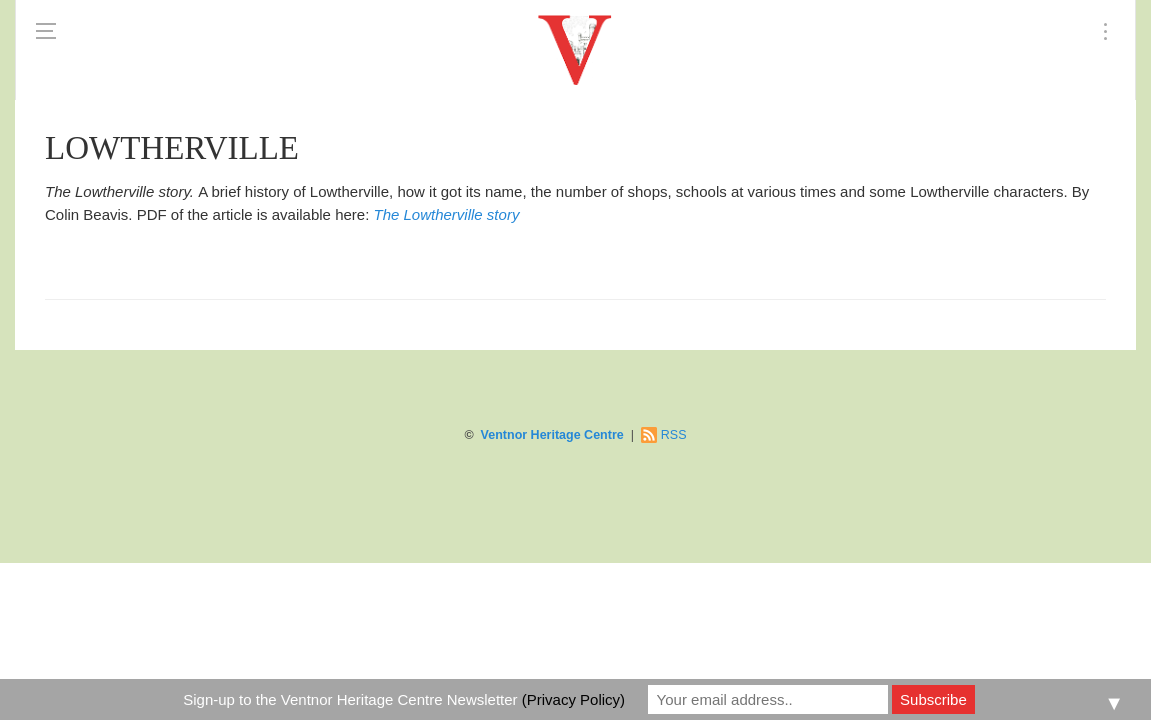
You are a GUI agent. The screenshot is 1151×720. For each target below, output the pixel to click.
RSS (674, 435)
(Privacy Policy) (573, 699)
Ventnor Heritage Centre (552, 435)
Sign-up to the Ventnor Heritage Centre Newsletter (404, 699)
